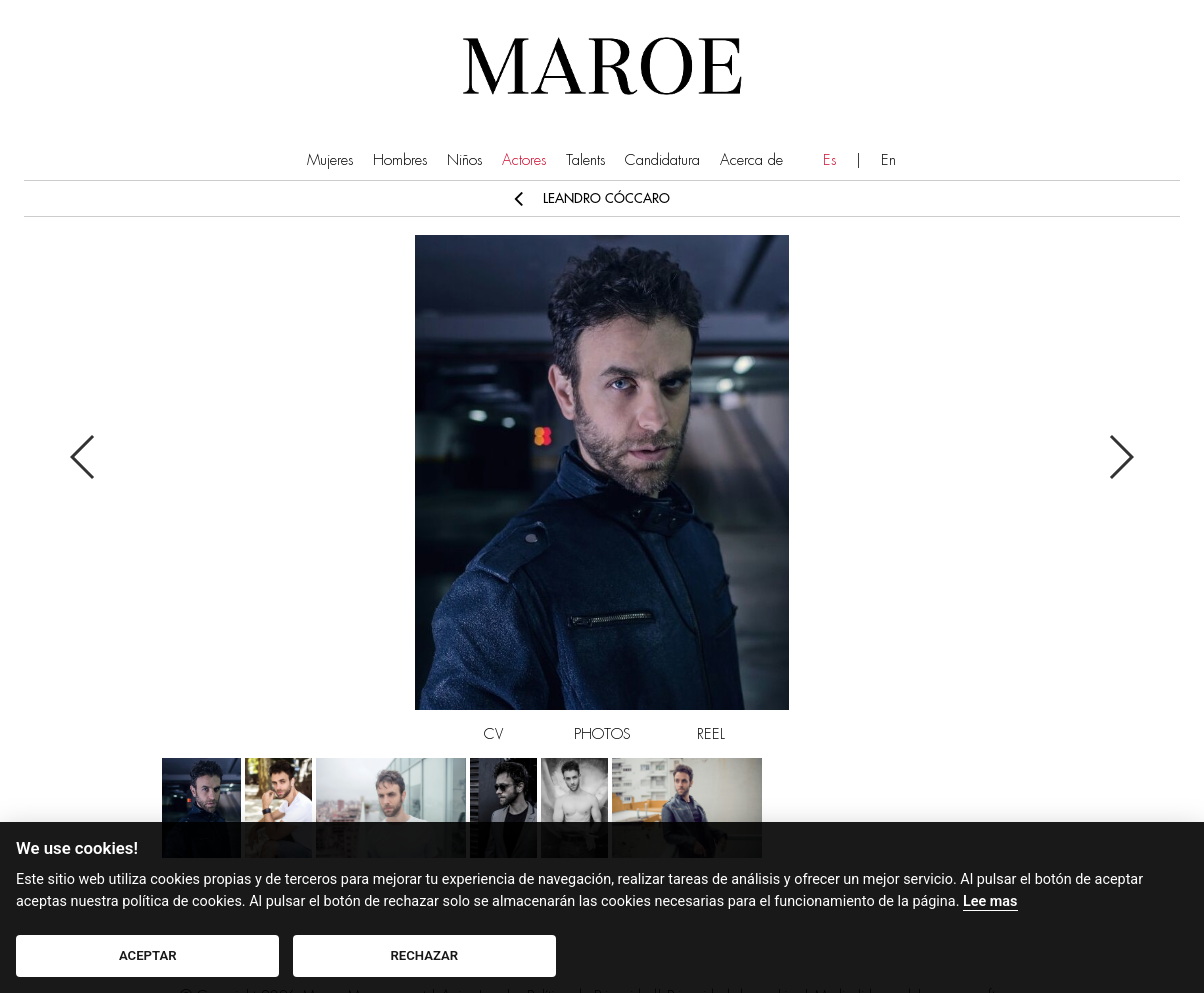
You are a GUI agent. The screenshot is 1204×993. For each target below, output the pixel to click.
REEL (711, 734)
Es (829, 160)
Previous (83, 457)
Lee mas (990, 901)
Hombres (400, 160)
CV (493, 734)
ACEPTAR (148, 955)
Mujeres (330, 160)
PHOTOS (602, 734)
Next (1120, 457)
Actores (524, 160)
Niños (464, 160)
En (888, 160)
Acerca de (751, 160)
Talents (585, 160)
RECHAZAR (425, 955)
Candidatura (662, 160)
